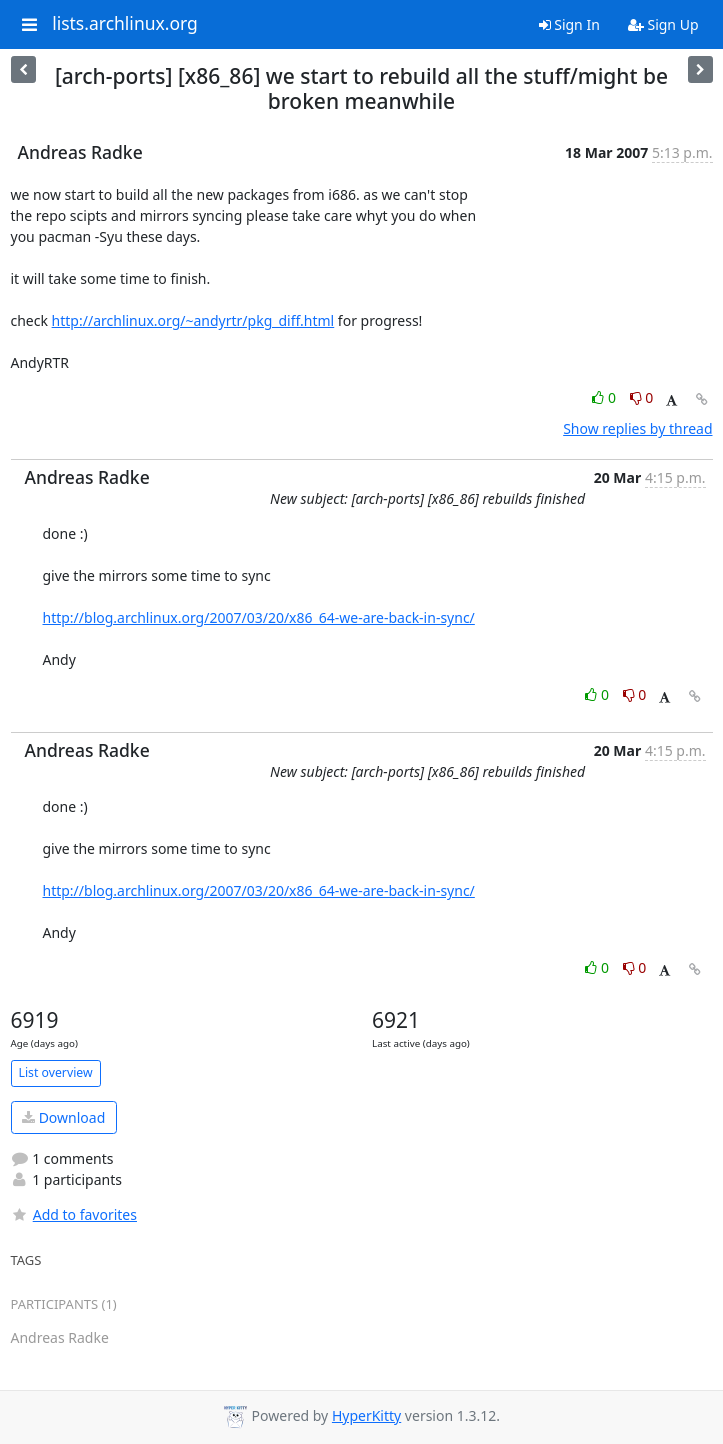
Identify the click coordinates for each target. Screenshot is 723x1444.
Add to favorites (74, 1214)
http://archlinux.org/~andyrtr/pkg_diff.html (193, 320)
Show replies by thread (637, 428)
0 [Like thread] (605, 397)
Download (63, 1117)
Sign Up (663, 24)
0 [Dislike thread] (642, 397)
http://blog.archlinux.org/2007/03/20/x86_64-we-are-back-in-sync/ (259, 617)
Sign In (569, 24)
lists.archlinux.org (125, 24)
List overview (56, 1072)
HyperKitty (366, 1415)
